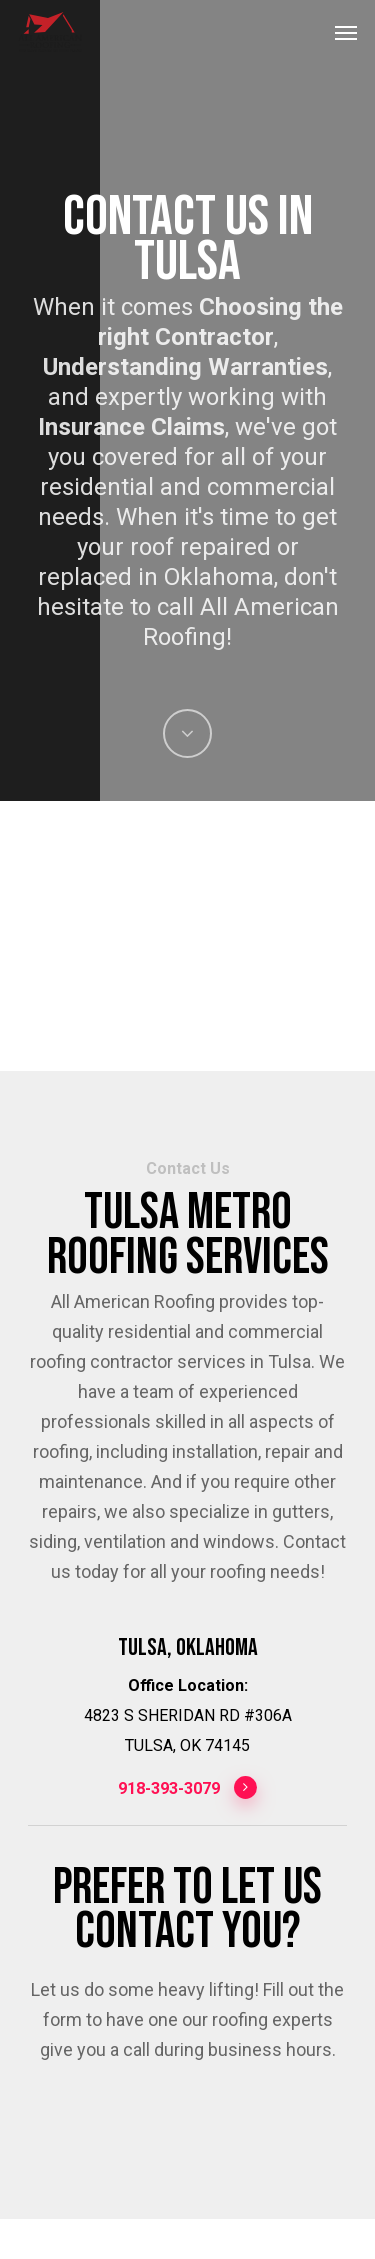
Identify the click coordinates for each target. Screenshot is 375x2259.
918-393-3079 (188, 1788)
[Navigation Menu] (346, 32)
